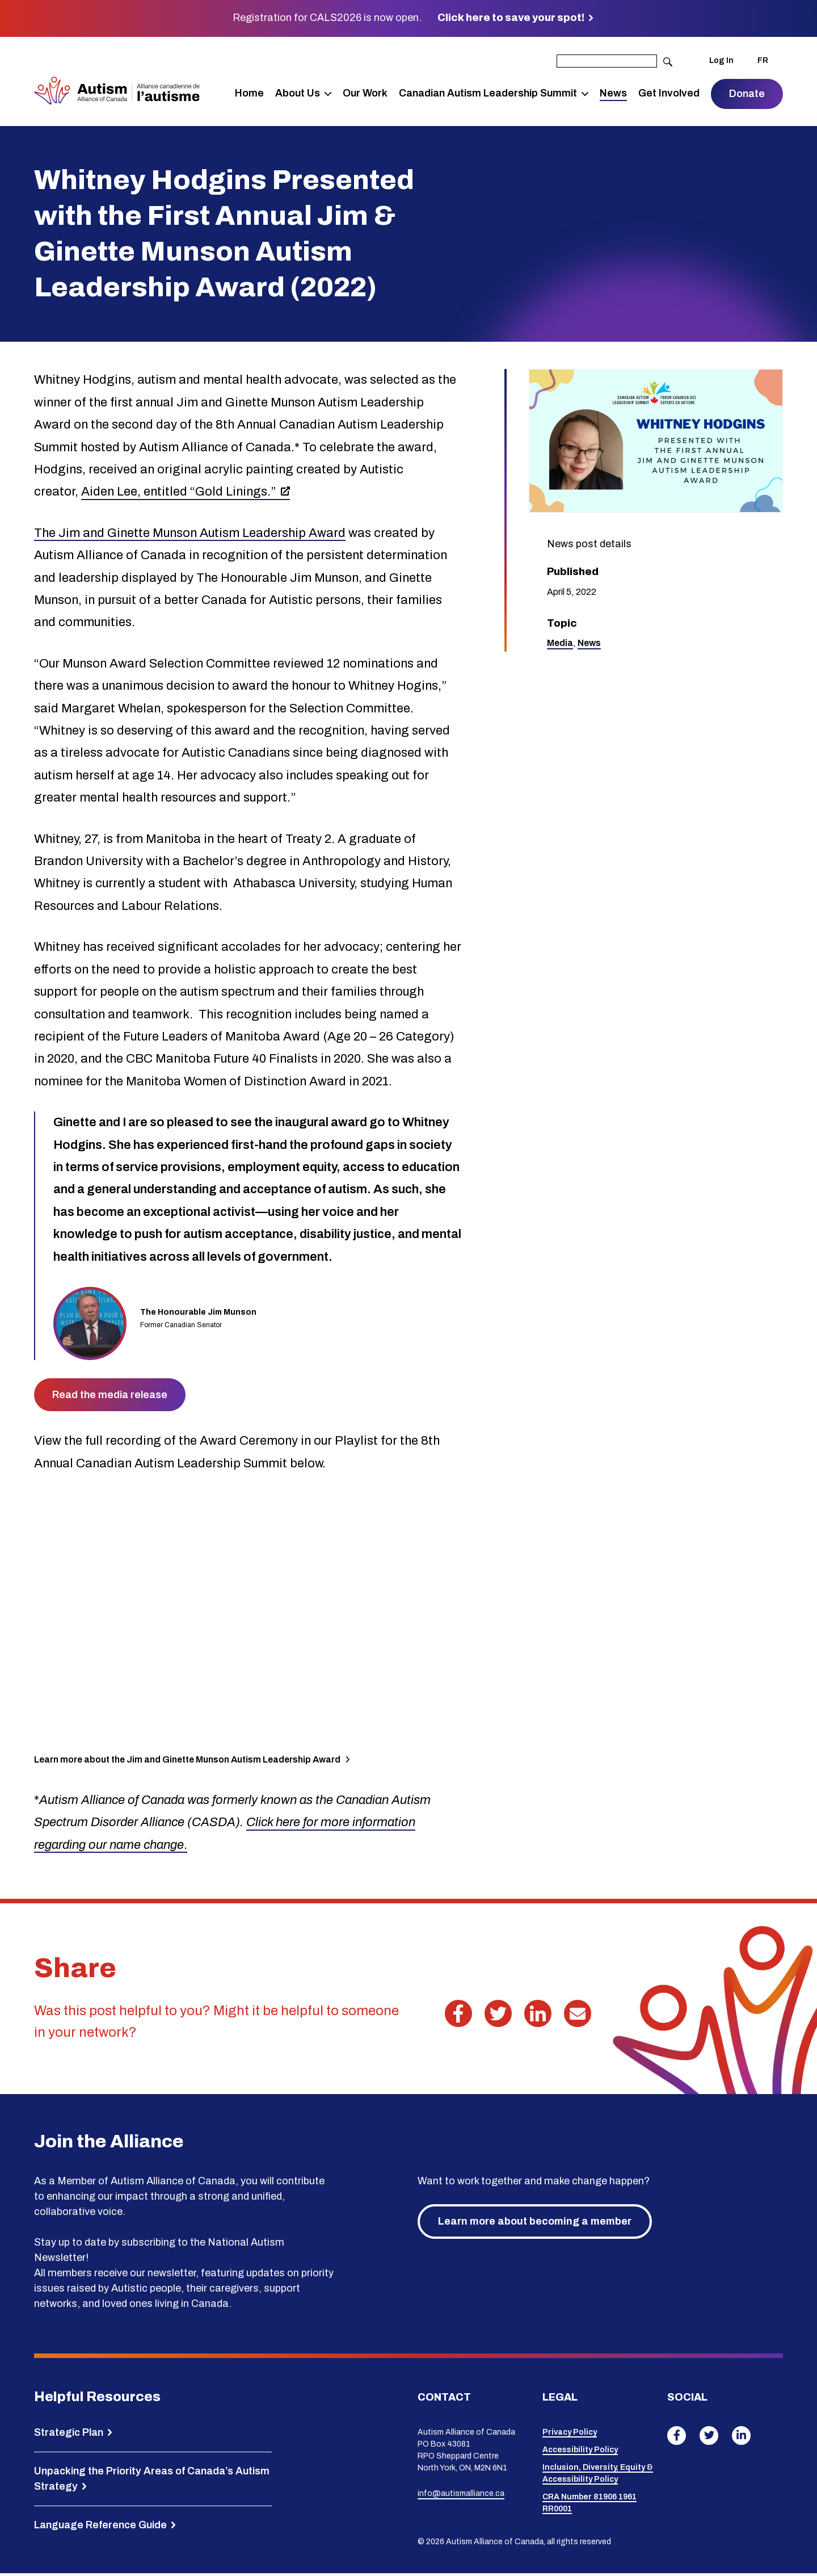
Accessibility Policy (580, 2452)
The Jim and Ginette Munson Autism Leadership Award (190, 535)
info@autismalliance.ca (461, 2496)
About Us (297, 94)
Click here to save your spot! (510, 17)
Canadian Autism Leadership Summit (488, 94)
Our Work (365, 94)
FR (762, 61)
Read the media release (109, 1397)
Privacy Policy (569, 2435)
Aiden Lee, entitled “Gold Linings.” (178, 494)
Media (560, 646)
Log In (721, 61)
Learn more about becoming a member (534, 2224)
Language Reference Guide (100, 2527)
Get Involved (669, 94)
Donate (747, 94)
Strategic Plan (68, 2434)
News (613, 94)
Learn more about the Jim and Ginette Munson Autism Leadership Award (187, 1762)
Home (249, 94)
